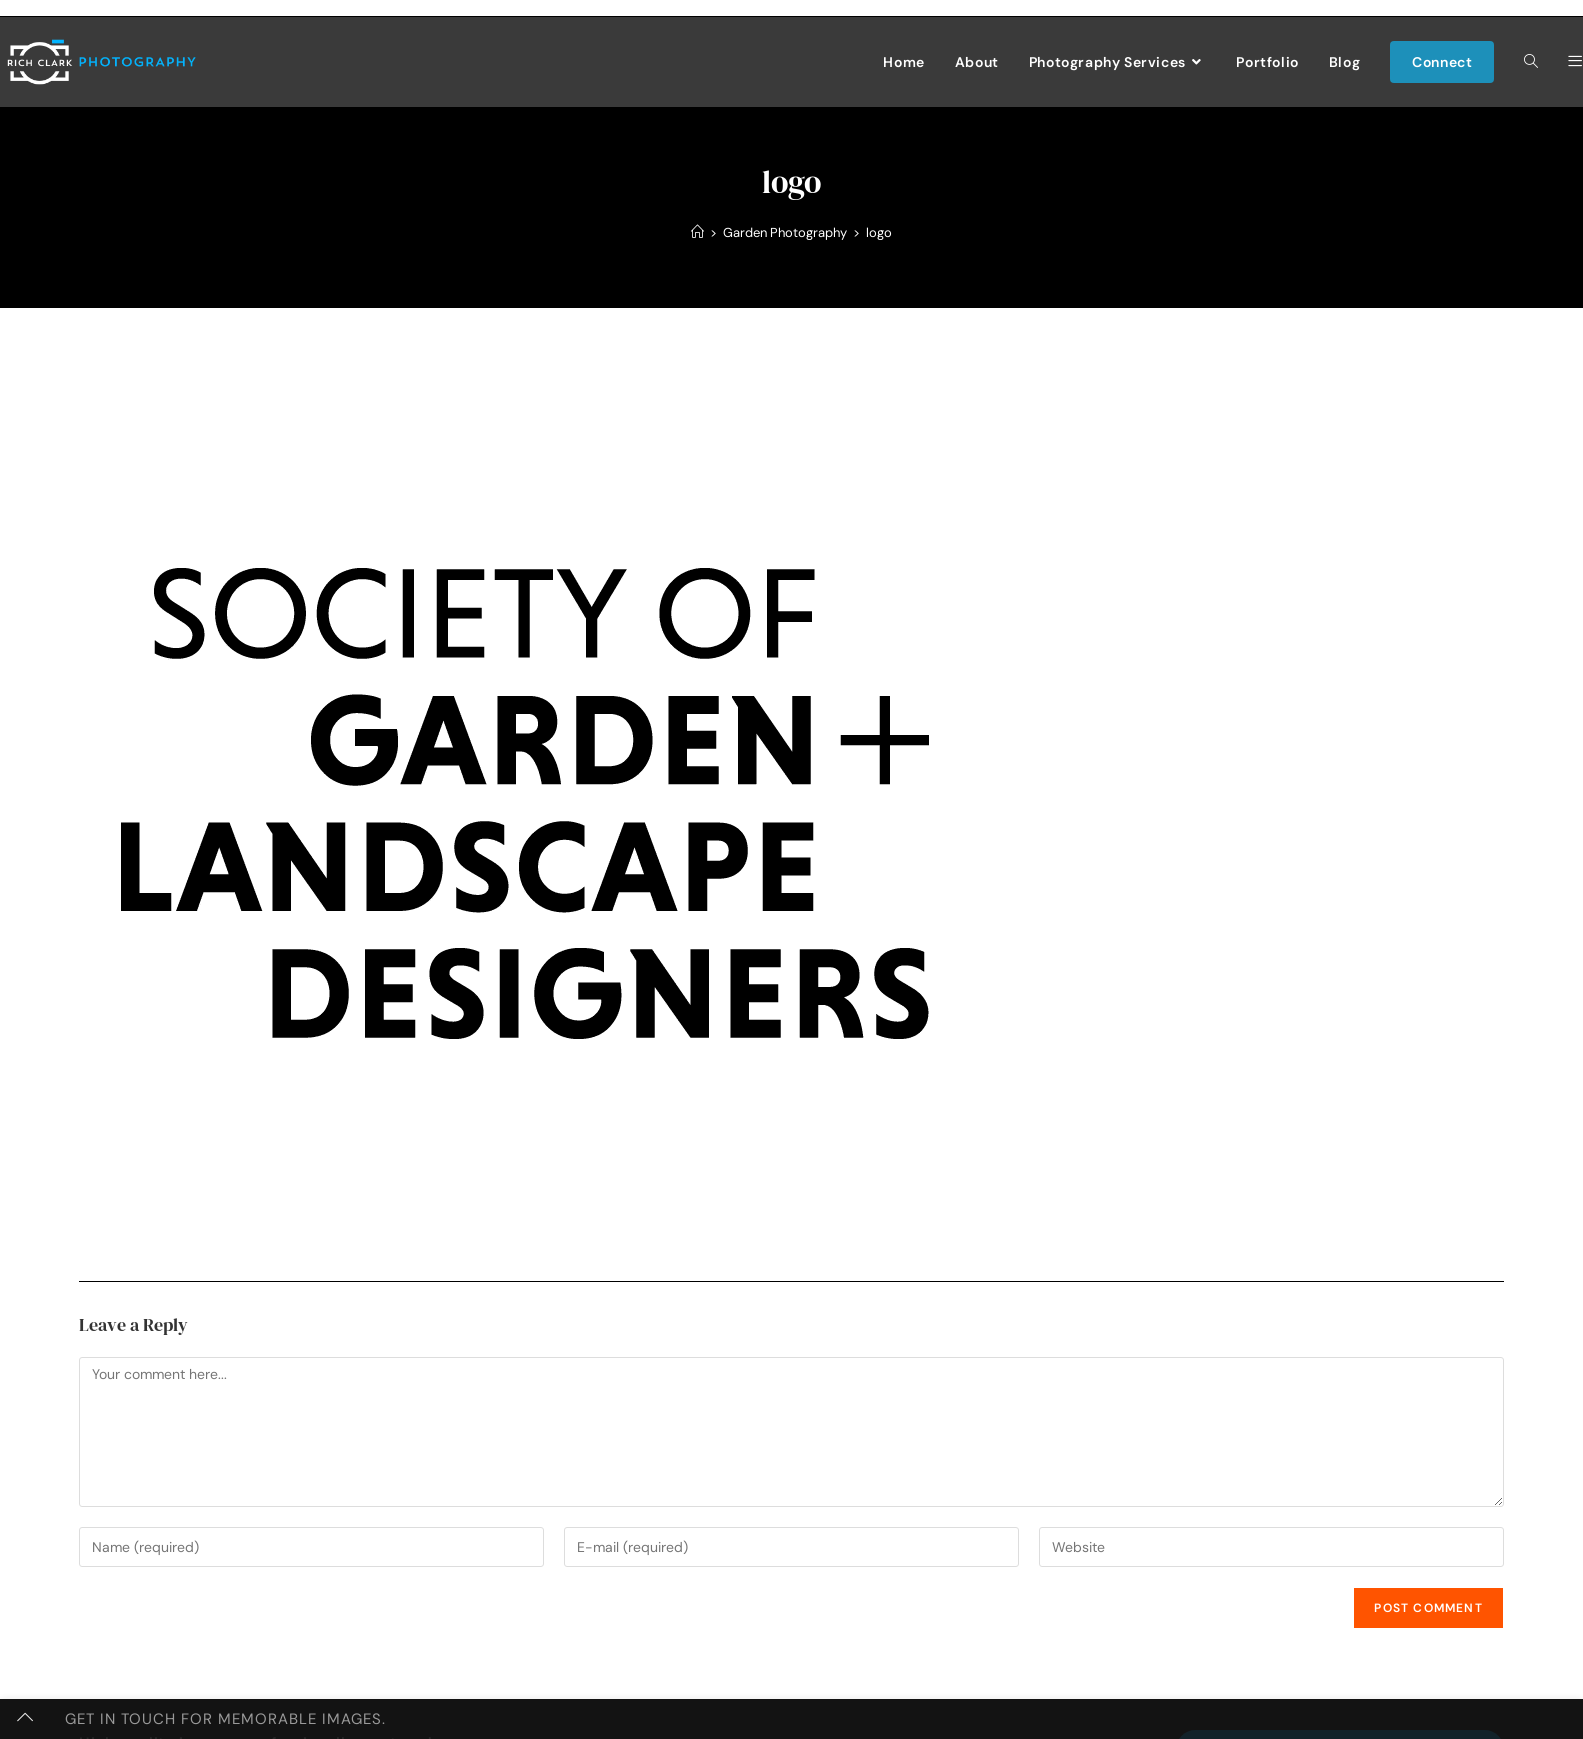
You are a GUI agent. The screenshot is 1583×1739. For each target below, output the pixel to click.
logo (879, 232)
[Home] (697, 232)
